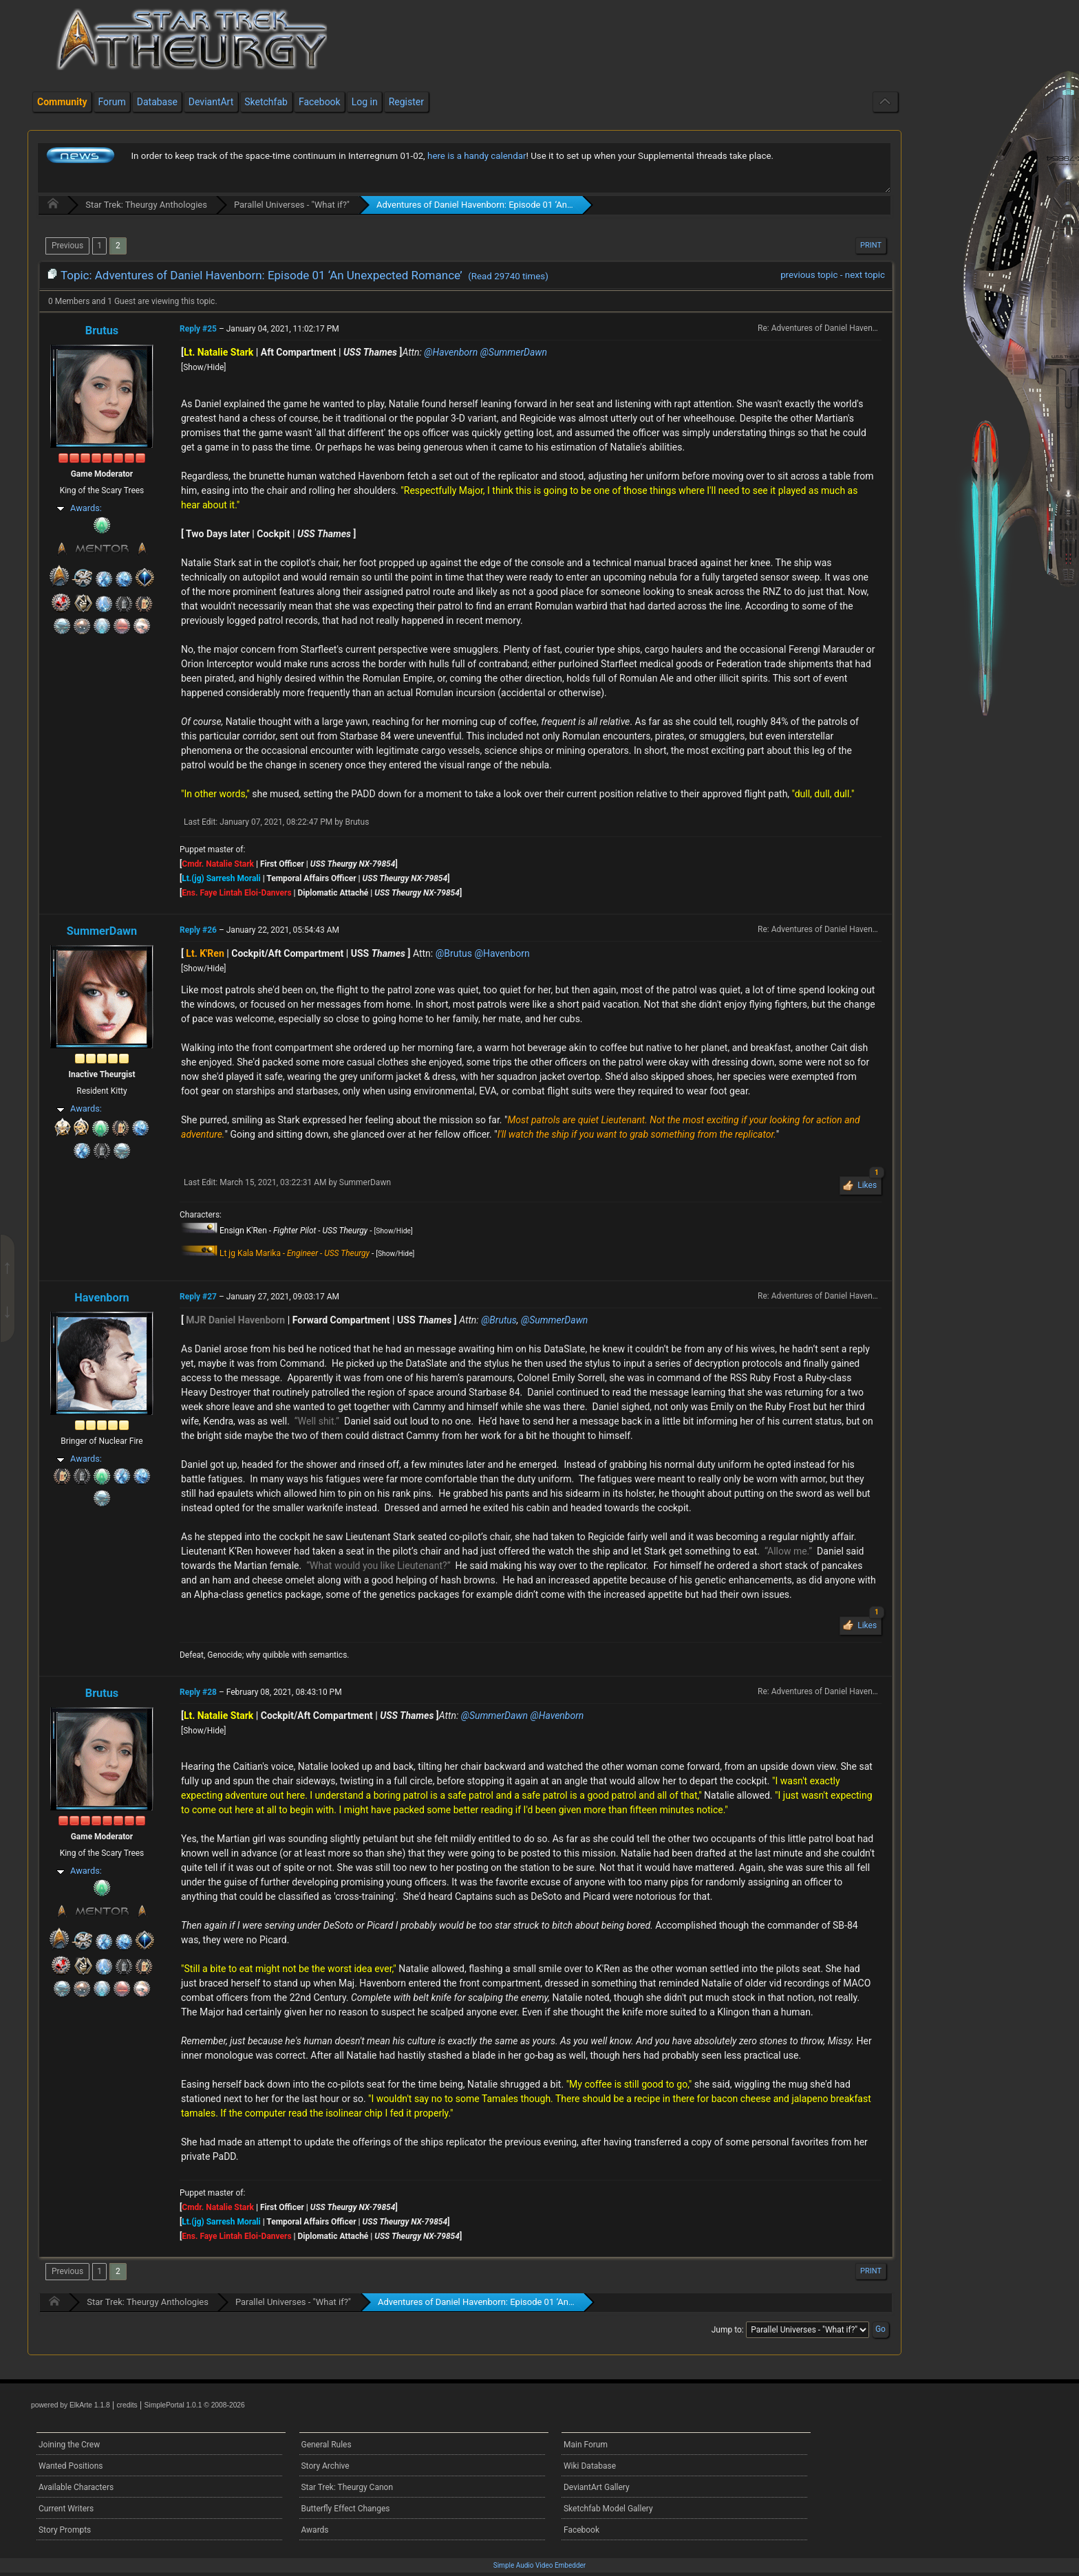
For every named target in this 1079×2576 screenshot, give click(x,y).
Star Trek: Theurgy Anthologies (146, 204)
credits (126, 2405)
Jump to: (728, 2330)
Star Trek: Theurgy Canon (347, 2487)
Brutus (101, 330)
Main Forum (586, 2444)
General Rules (326, 2444)
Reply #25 (198, 329)
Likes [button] (868, 1183)
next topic (865, 275)
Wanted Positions (71, 2466)
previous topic (808, 275)
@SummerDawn (513, 352)
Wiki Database (590, 2466)
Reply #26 (198, 930)
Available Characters (76, 2487)
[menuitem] (67, 246)
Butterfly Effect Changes (345, 2508)
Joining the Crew (69, 2444)
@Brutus (454, 953)
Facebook (581, 2530)
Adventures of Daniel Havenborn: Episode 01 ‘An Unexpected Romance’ (517, 204)
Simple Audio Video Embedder (539, 2565)
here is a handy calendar (476, 156)
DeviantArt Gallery (597, 2487)
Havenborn (101, 1297)
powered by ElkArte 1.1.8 (70, 2405)
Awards (314, 2530)
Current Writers (66, 2508)
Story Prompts (65, 2530)
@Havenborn (451, 352)
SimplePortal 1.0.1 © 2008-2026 (195, 2405)
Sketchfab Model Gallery (608, 2508)
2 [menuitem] (118, 245)
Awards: (86, 508)
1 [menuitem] (99, 245)
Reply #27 (198, 1296)
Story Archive (325, 2466)
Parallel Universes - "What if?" (292, 204)
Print (871, 245)
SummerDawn (102, 931)
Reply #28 (198, 1692)
